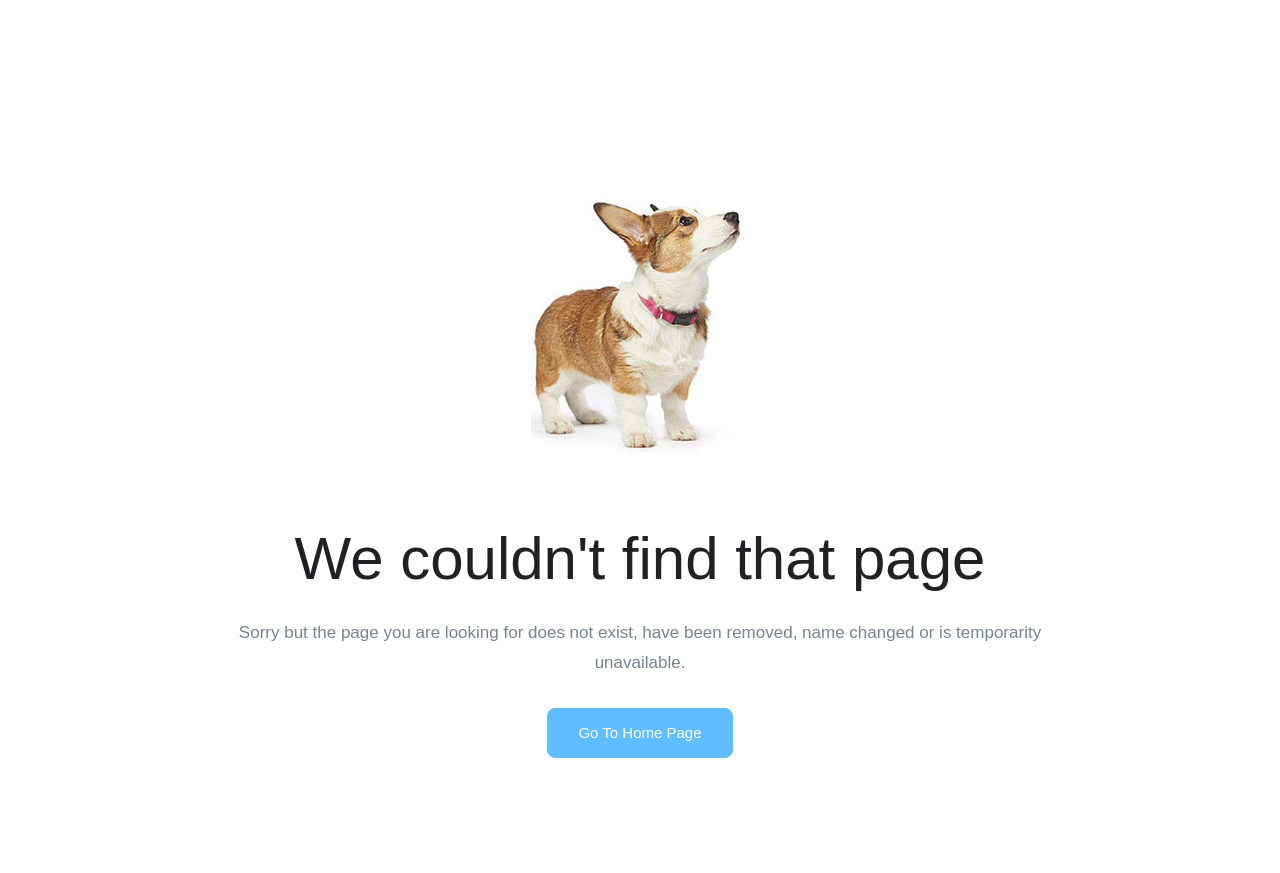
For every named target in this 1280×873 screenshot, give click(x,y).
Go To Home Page (639, 732)
